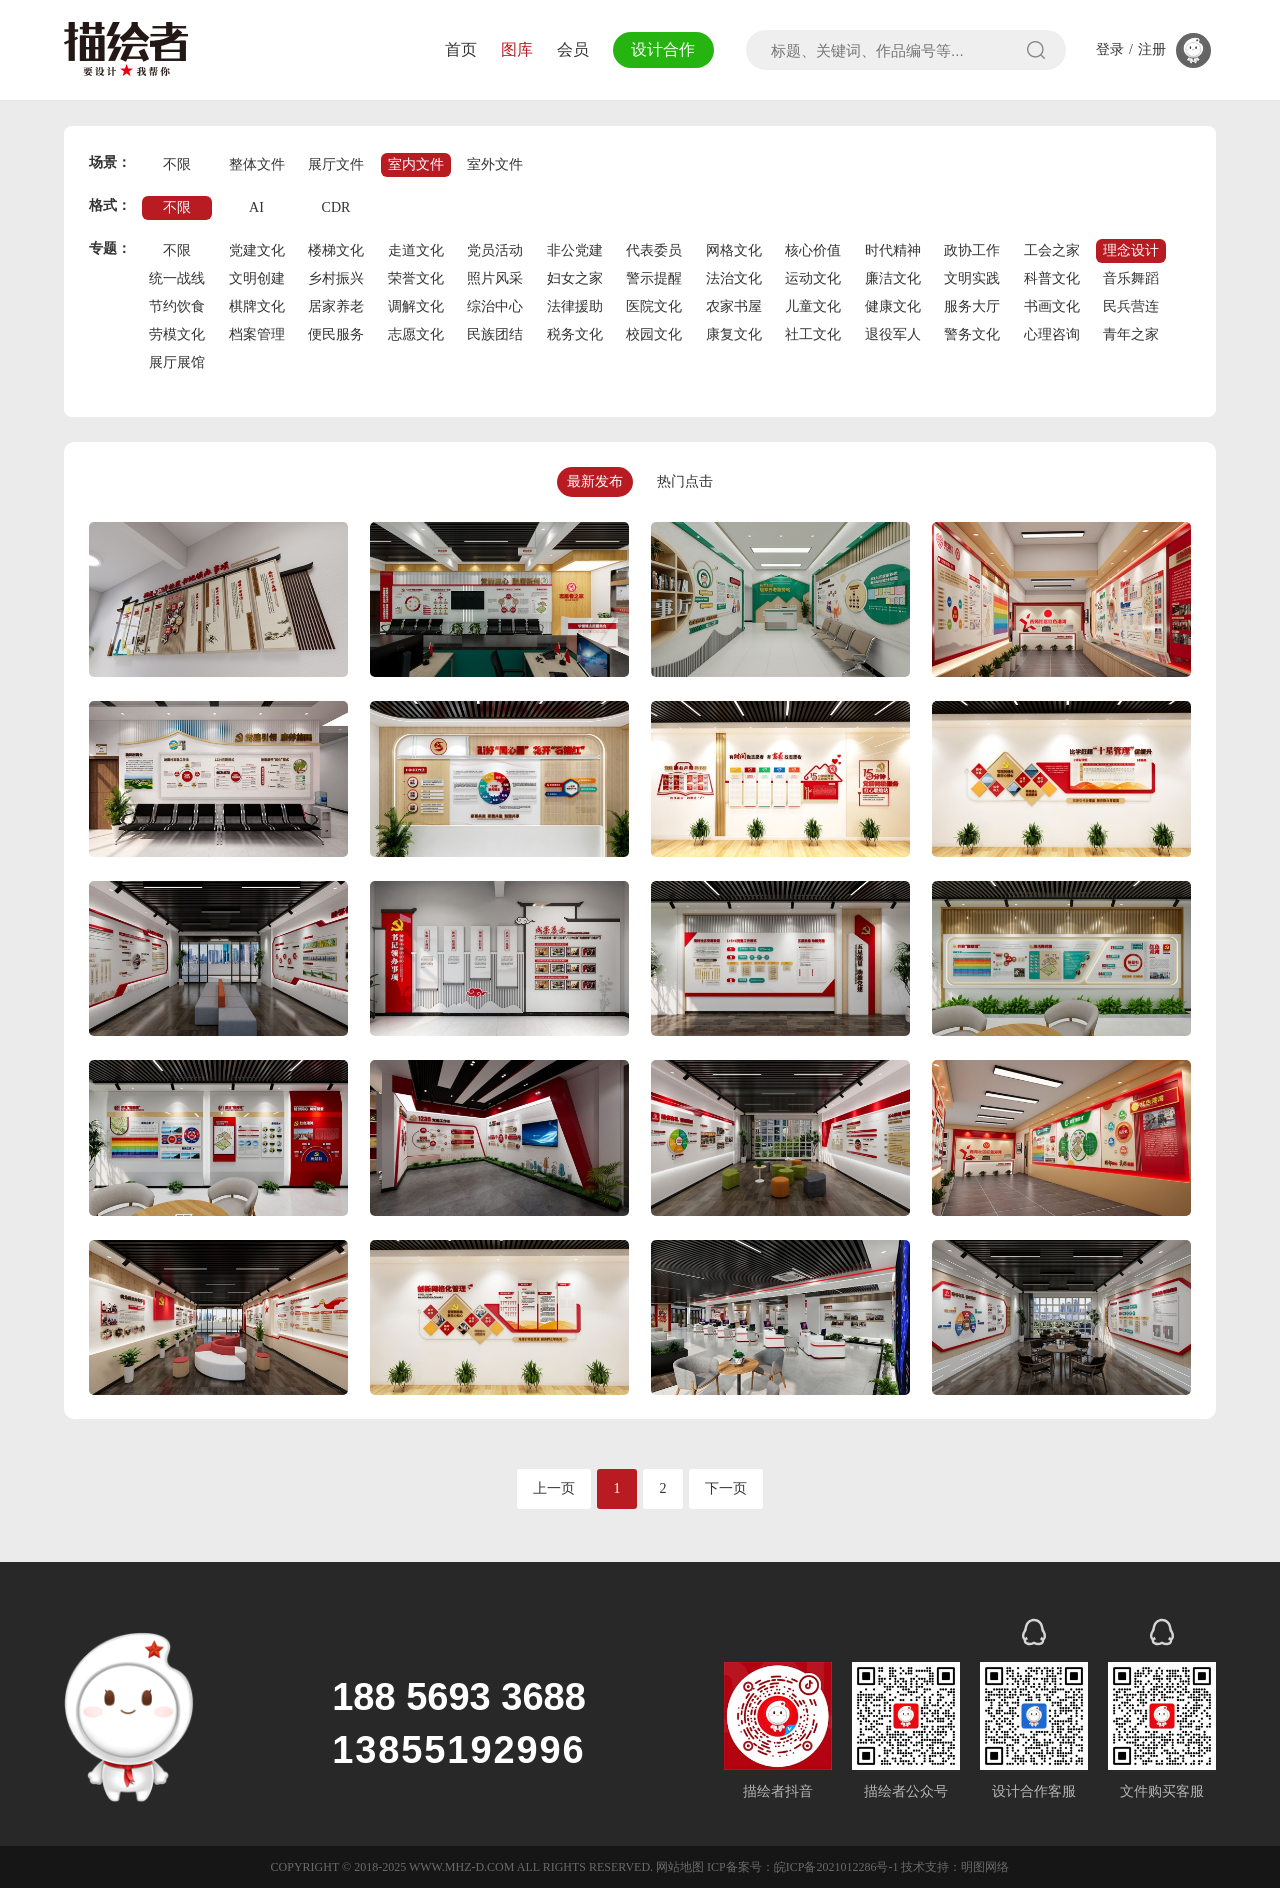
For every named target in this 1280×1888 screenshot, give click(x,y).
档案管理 (257, 334)
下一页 (726, 1488)
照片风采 (495, 278)
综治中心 (495, 306)
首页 (458, 49)
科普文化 (1052, 278)
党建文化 (257, 250)
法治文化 (734, 278)
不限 (177, 164)
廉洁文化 (893, 278)
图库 (514, 49)
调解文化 (416, 306)
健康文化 (893, 306)
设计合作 (662, 49)
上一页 (554, 1488)
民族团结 (495, 334)
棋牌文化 (257, 306)
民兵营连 (1131, 306)
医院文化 (654, 306)
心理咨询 (1052, 334)
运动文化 (813, 278)
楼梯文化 (336, 250)
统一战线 (177, 278)
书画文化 (1052, 306)
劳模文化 (177, 334)
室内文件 (416, 164)
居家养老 (336, 306)
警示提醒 (654, 278)
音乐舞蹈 (1131, 278)
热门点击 (685, 481)
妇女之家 (575, 278)
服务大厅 (972, 306)
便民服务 (336, 334)
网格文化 (734, 250)
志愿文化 (416, 334)
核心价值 (813, 250)
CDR (336, 207)
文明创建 (257, 278)
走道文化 (416, 250)
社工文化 (813, 334)
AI (256, 207)
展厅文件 (336, 164)
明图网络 (985, 1867)
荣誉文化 (416, 278)
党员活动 (495, 250)
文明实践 (972, 278)
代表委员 (654, 250)
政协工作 (972, 250)
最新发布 (595, 481)
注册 (1152, 50)
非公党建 (575, 250)
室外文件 (495, 164)
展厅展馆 (177, 362)
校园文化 (654, 334)
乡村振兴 (336, 278)
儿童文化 (813, 306)
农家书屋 (734, 306)
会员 (570, 49)
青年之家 (1131, 334)
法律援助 (575, 306)
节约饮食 (177, 306)
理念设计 (1131, 250)
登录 (1110, 50)
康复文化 (734, 334)
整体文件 (257, 164)
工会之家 (1052, 250)
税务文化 (575, 334)
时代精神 (893, 250)
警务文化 (972, 334)
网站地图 (680, 1867)
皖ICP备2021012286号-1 (836, 1867)
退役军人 (893, 334)
